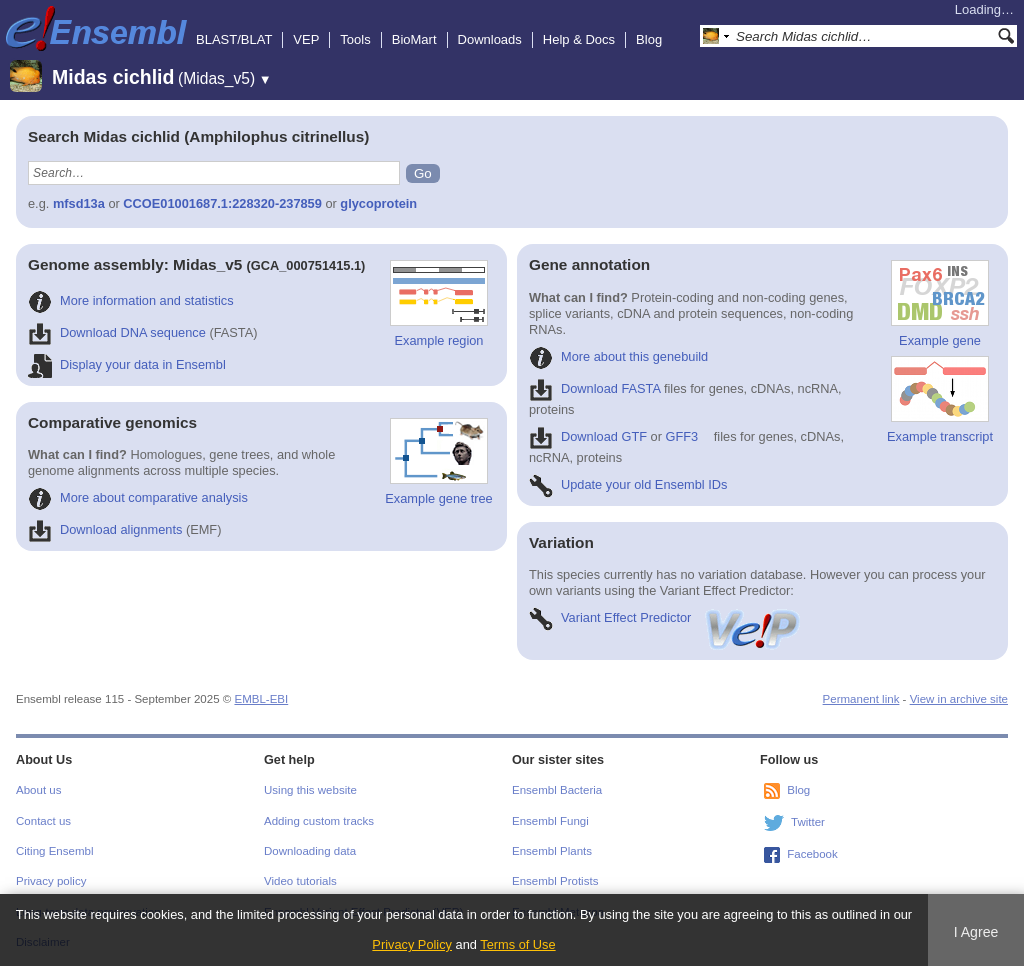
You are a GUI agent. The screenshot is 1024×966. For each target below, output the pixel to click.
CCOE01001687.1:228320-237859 (222, 203)
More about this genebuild (618, 356)
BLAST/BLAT (234, 39)
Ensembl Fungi (550, 821)
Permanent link (861, 699)
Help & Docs (579, 39)
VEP (306, 39)
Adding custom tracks (319, 821)
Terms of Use (517, 944)
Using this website (310, 790)
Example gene (940, 304)
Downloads (490, 39)
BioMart (414, 39)
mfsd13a (79, 203)
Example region (439, 304)
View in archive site (959, 699)
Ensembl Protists (555, 881)
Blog (649, 39)
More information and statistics (131, 300)
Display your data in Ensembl (127, 364)
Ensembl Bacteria (557, 790)
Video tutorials (300, 881)
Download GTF (588, 436)
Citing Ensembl (54, 851)
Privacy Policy (412, 944)
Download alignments (105, 529)
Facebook (812, 854)
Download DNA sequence (117, 332)
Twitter (808, 822)
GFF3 (682, 436)
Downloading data (310, 851)
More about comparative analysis (138, 497)
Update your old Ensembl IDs (628, 484)
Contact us (43, 821)
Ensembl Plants (552, 851)
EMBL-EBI (261, 699)
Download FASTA (594, 388)
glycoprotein (378, 203)
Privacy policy (51, 881)
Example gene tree (438, 462)
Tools (355, 39)
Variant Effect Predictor (666, 617)
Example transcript (940, 400)
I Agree (976, 932)
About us (38, 790)
